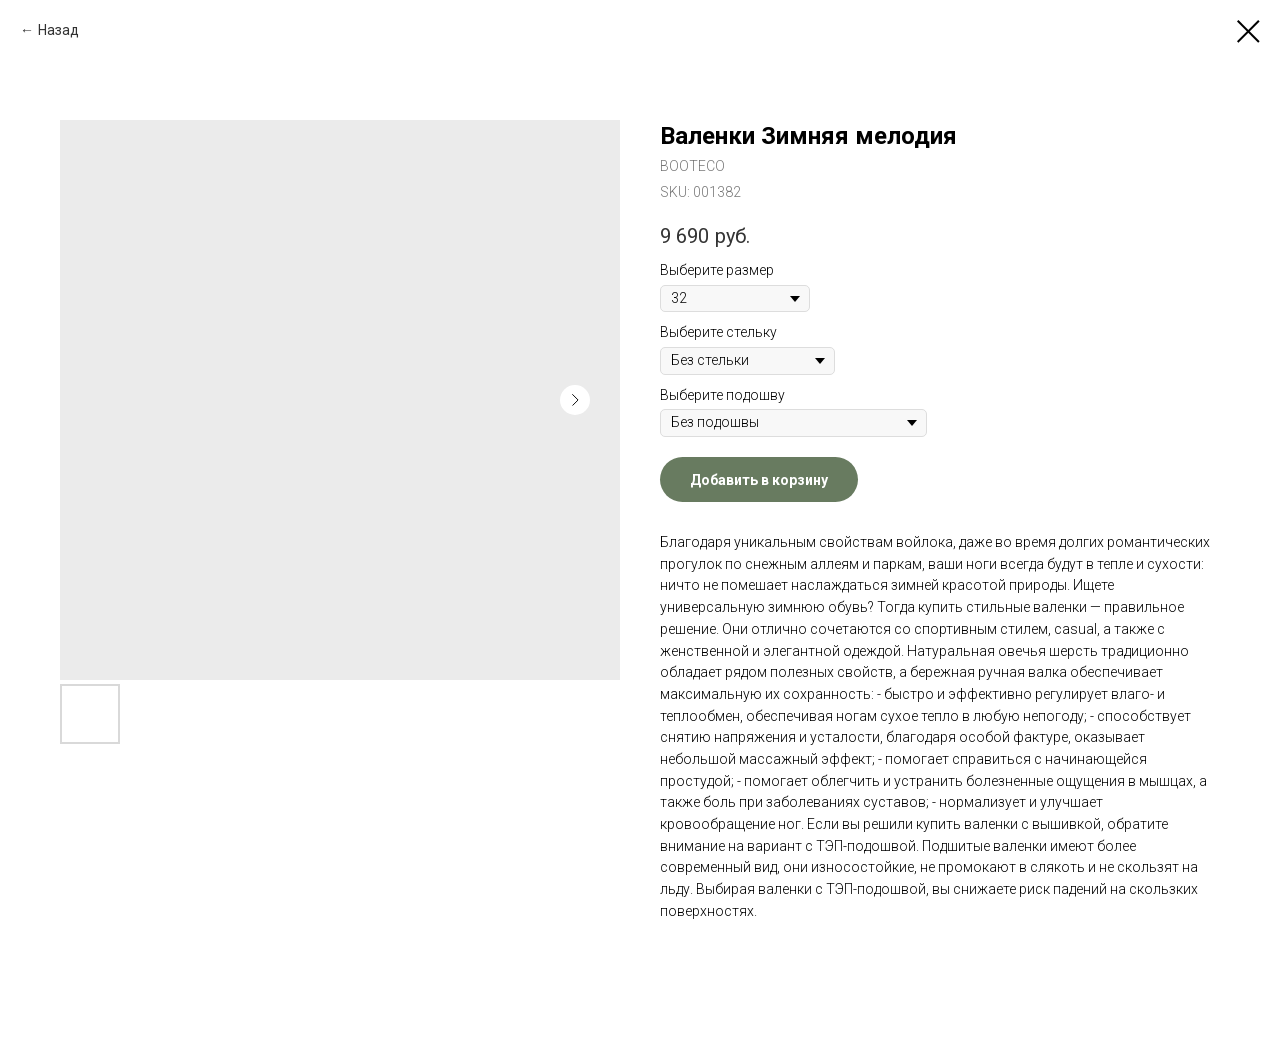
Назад (58, 30)
